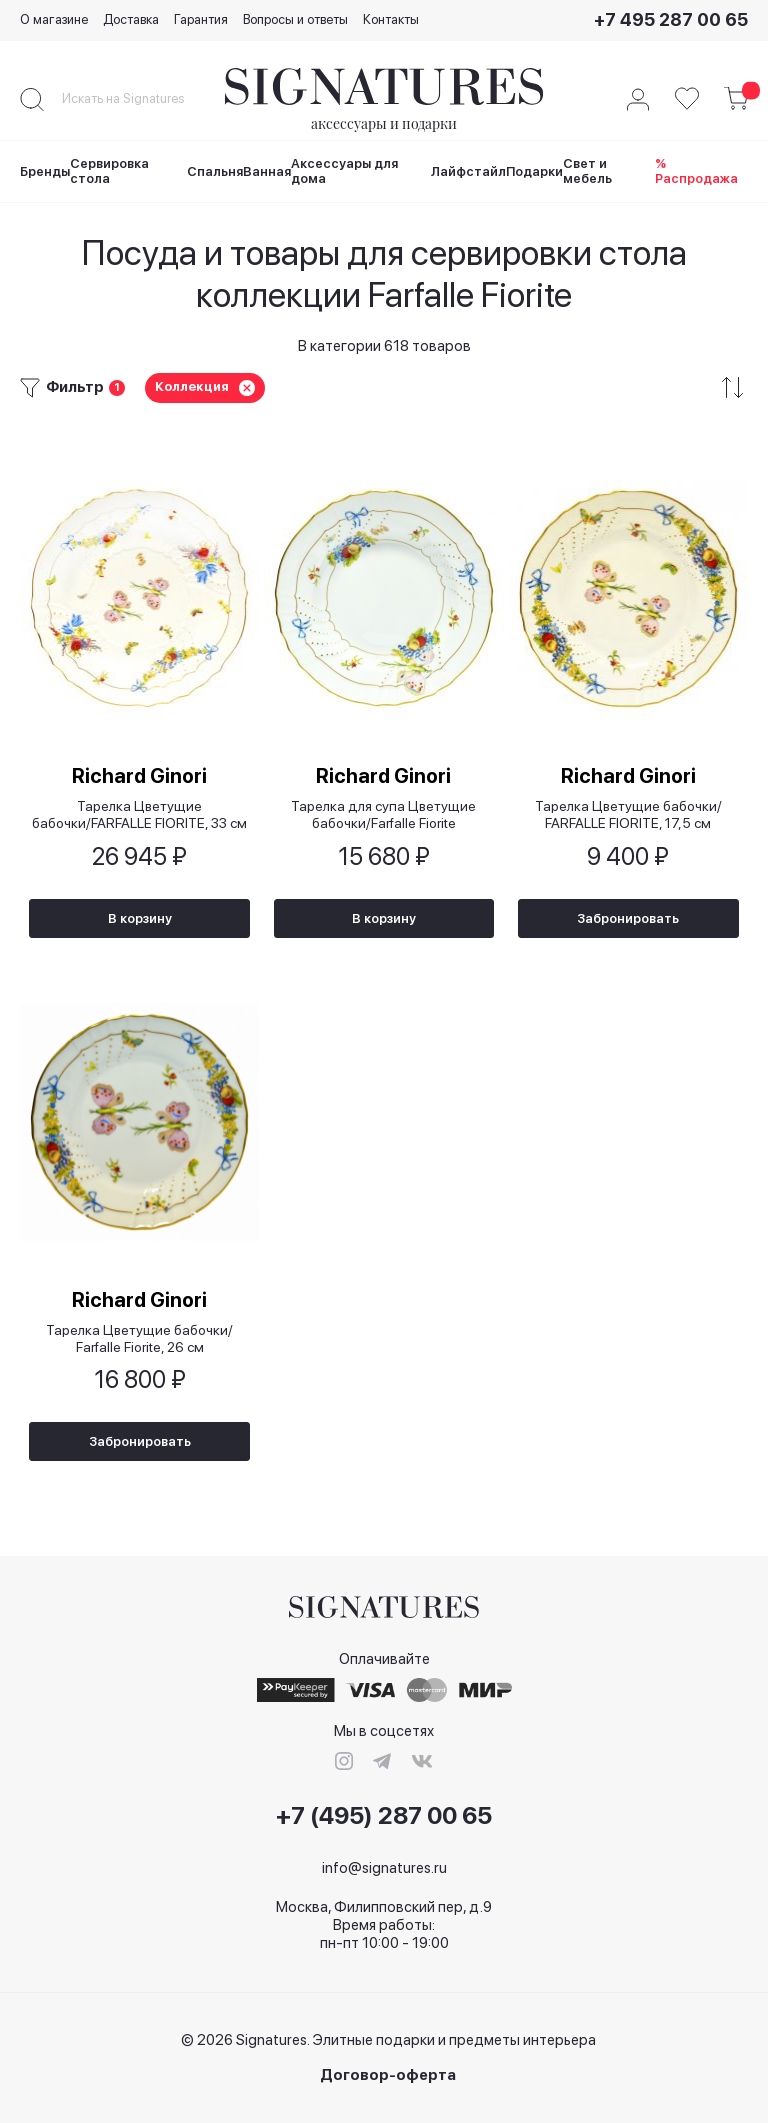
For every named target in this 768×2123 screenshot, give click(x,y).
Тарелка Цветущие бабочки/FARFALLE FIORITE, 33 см (139, 812)
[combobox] (140, 99)
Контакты (391, 19)
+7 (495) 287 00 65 (384, 1816)
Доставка (131, 19)
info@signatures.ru (384, 1868)
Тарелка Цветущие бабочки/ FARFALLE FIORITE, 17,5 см (628, 812)
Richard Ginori (139, 774)
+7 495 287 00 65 (671, 19)
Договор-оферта (388, 2075)
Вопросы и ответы (295, 19)
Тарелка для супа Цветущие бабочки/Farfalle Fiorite (383, 812)
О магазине (54, 19)
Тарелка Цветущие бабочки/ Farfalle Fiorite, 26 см (139, 1337)
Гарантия (201, 19)
